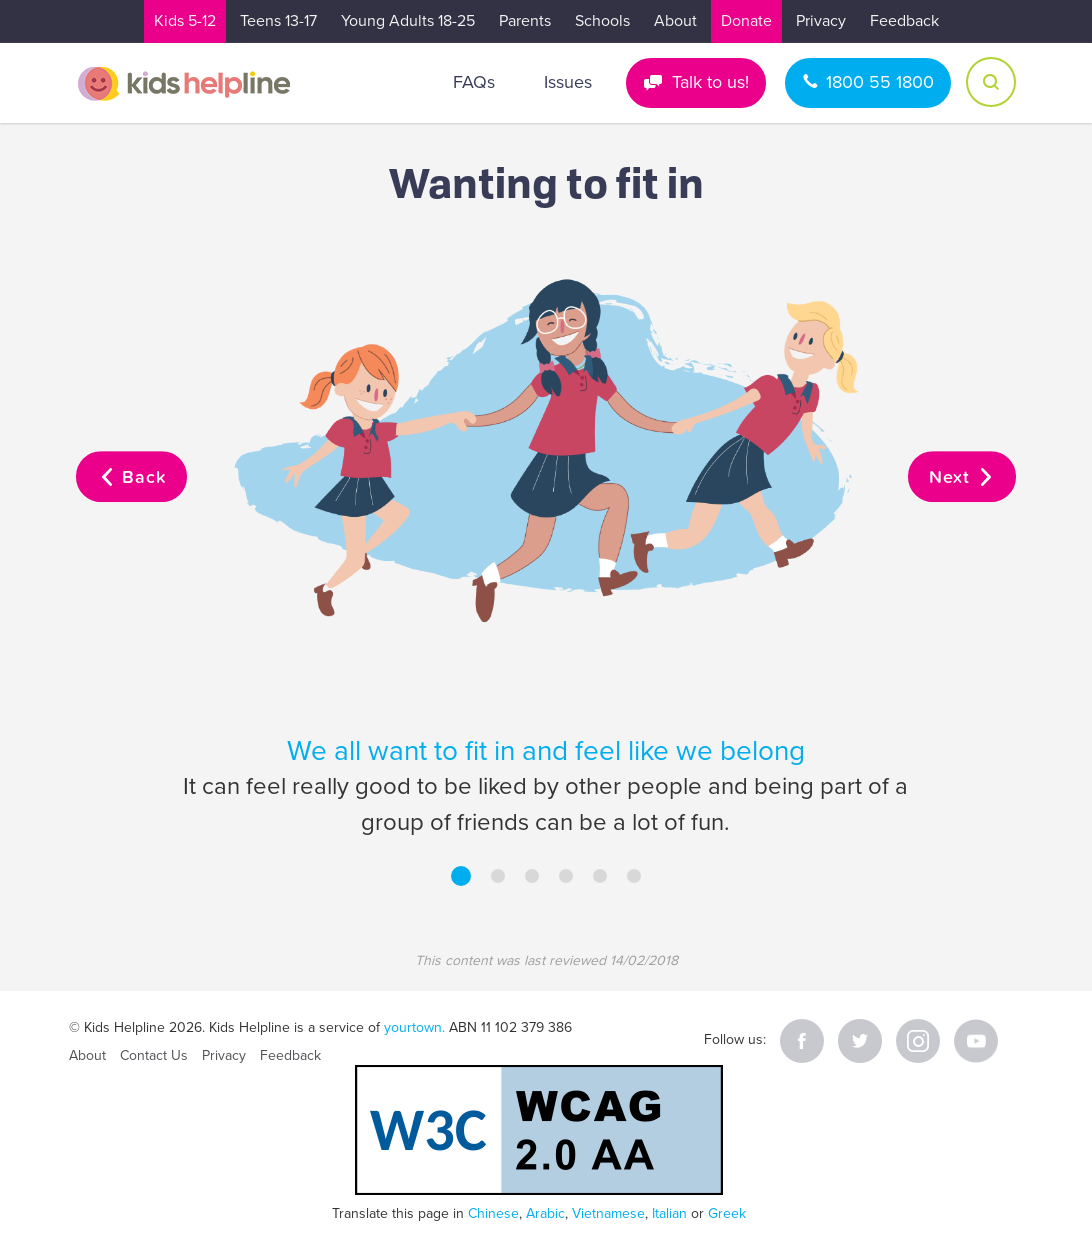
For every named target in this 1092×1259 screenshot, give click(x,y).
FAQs (474, 82)
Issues (568, 82)
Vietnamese (608, 1213)
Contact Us (154, 1055)
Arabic (545, 1213)
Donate (746, 21)
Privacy (821, 21)
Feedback (904, 21)
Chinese (493, 1213)
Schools (602, 21)
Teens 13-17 (278, 21)
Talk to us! (710, 82)
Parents (525, 21)
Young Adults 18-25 (408, 21)
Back (131, 478)
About (675, 21)
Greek (727, 1213)
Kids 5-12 (185, 21)
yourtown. (414, 1027)
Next (962, 478)
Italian (669, 1213)
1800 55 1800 (880, 82)
